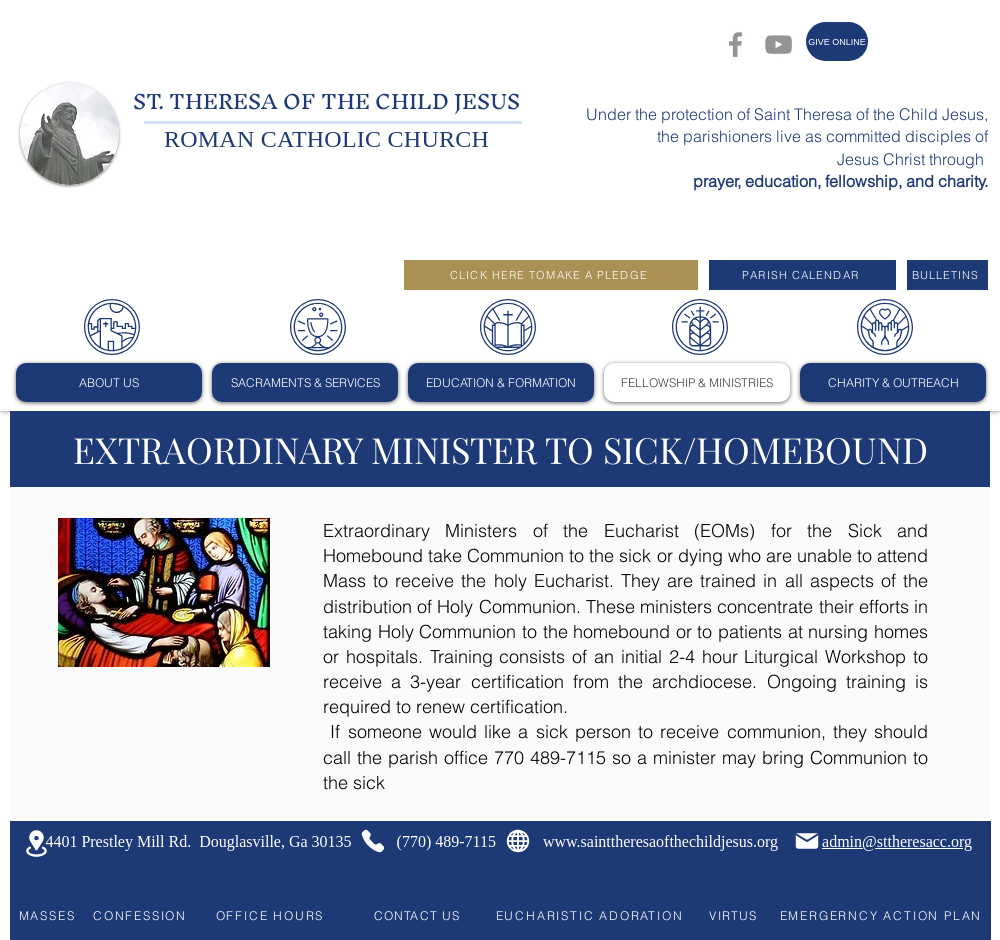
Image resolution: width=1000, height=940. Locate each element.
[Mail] (807, 841)
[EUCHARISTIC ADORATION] (589, 915)
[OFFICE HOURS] (270, 915)
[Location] (36, 843)
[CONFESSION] (140, 915)
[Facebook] (735, 44)
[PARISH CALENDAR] (802, 275)
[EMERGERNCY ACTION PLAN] (881, 915)
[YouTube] (778, 44)
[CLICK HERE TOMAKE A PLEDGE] (551, 275)
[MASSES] (47, 915)
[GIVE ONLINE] (837, 41)
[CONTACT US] (419, 915)
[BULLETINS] (947, 275)
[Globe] (518, 841)
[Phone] (373, 841)
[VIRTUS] (735, 915)
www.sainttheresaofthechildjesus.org (660, 841)
